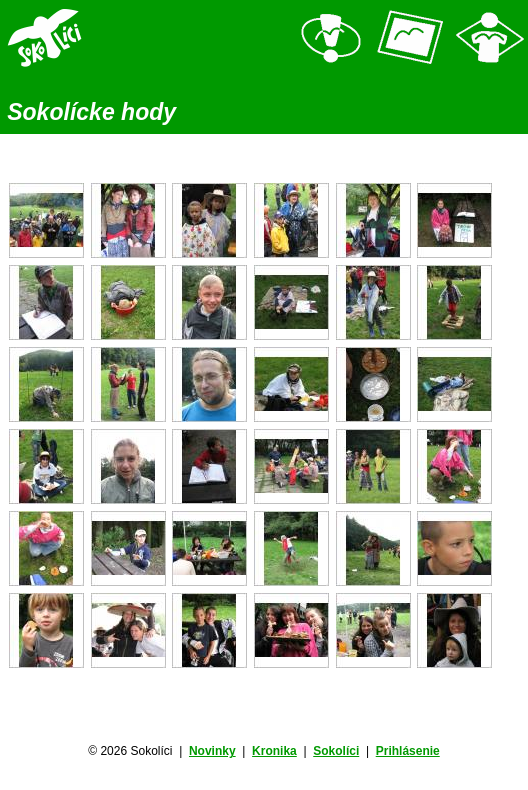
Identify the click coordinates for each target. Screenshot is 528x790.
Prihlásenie (408, 751)
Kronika (274, 751)
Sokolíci (336, 751)
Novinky (212, 751)
